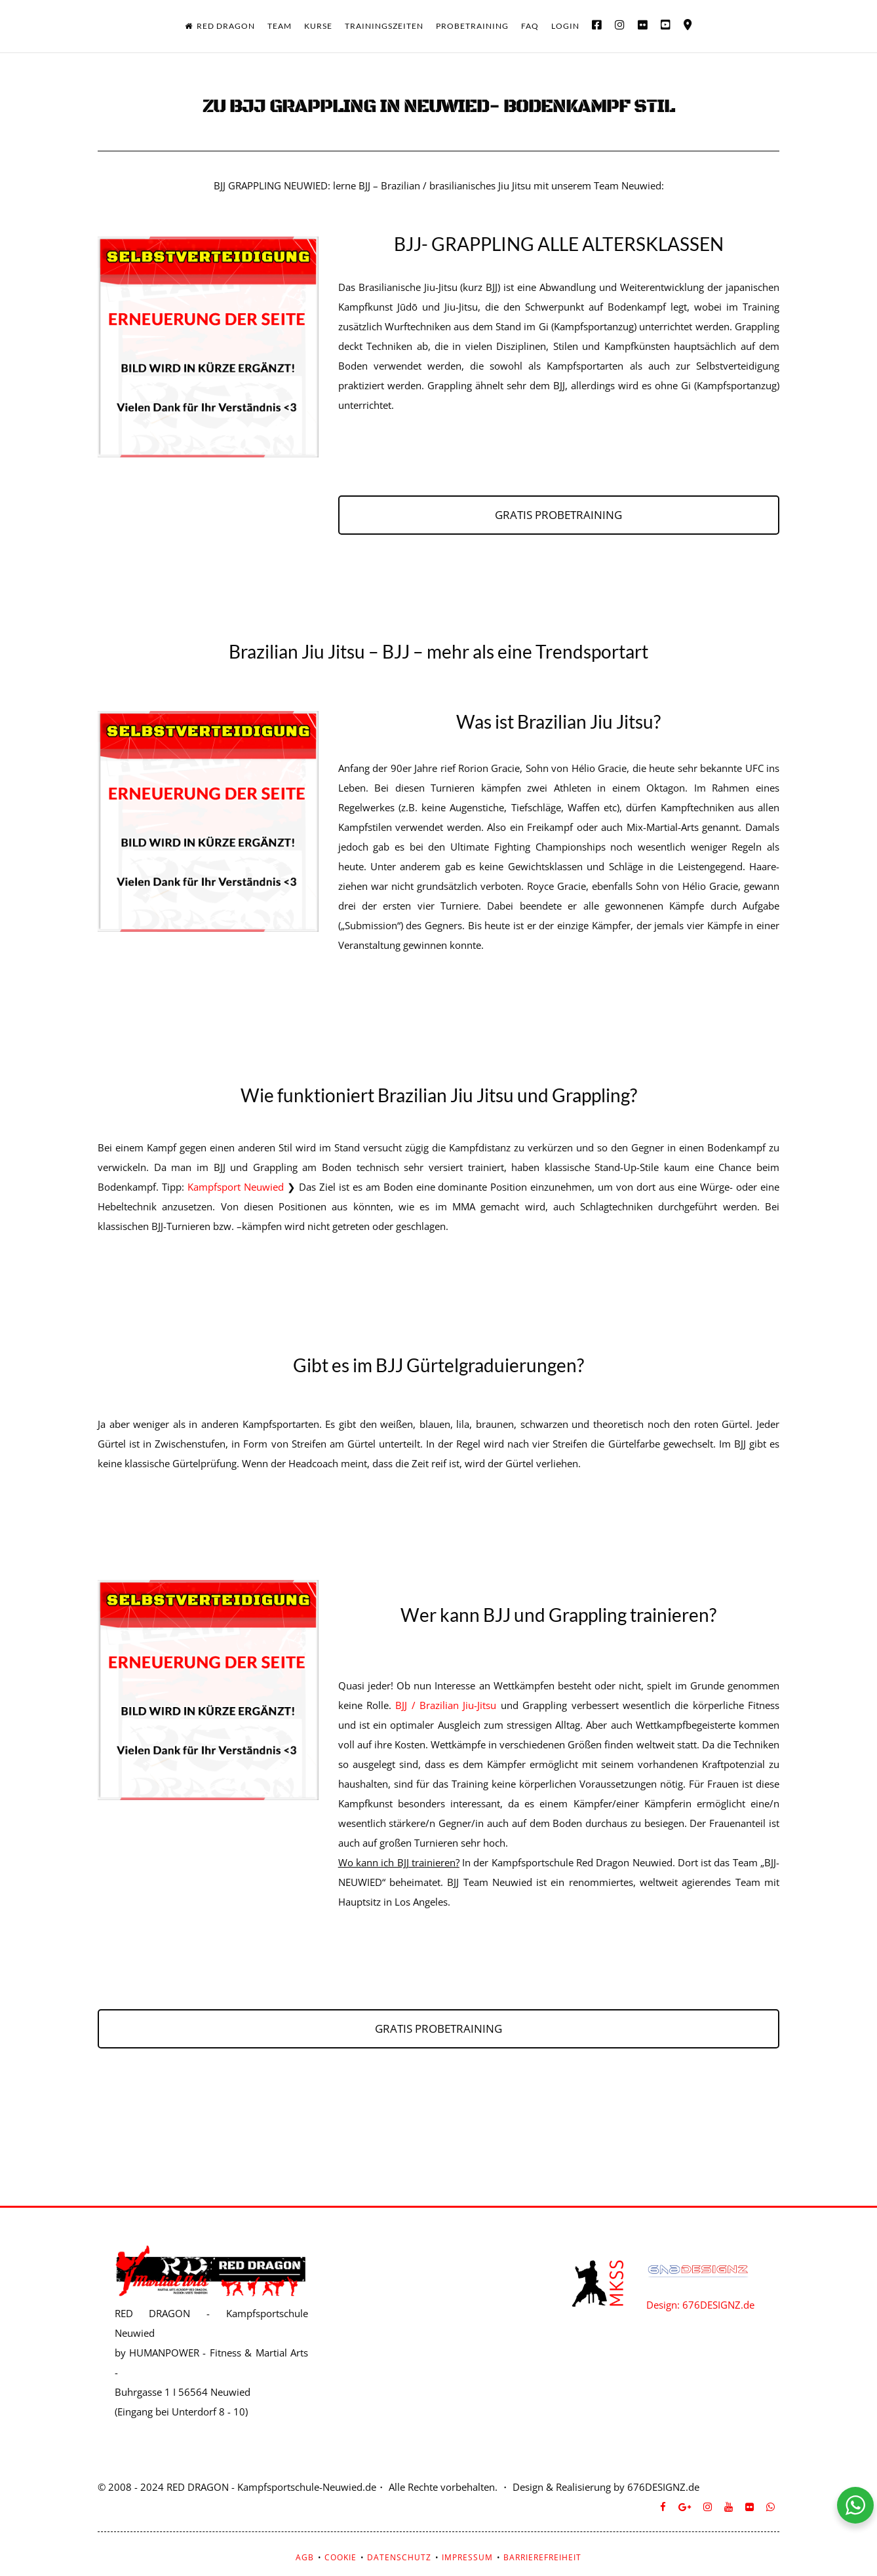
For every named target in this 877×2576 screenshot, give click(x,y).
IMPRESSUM (467, 2557)
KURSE (318, 26)
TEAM (279, 26)
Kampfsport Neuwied (235, 1186)
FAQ (530, 26)
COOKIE (340, 2557)
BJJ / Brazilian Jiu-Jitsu (447, 1705)
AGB (305, 2557)
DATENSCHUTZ (399, 2557)
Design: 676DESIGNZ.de (700, 2304)
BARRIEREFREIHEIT (542, 2557)
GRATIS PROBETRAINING (558, 514)
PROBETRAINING (472, 26)
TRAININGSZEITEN (384, 26)
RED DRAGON (220, 26)
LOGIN (565, 26)
